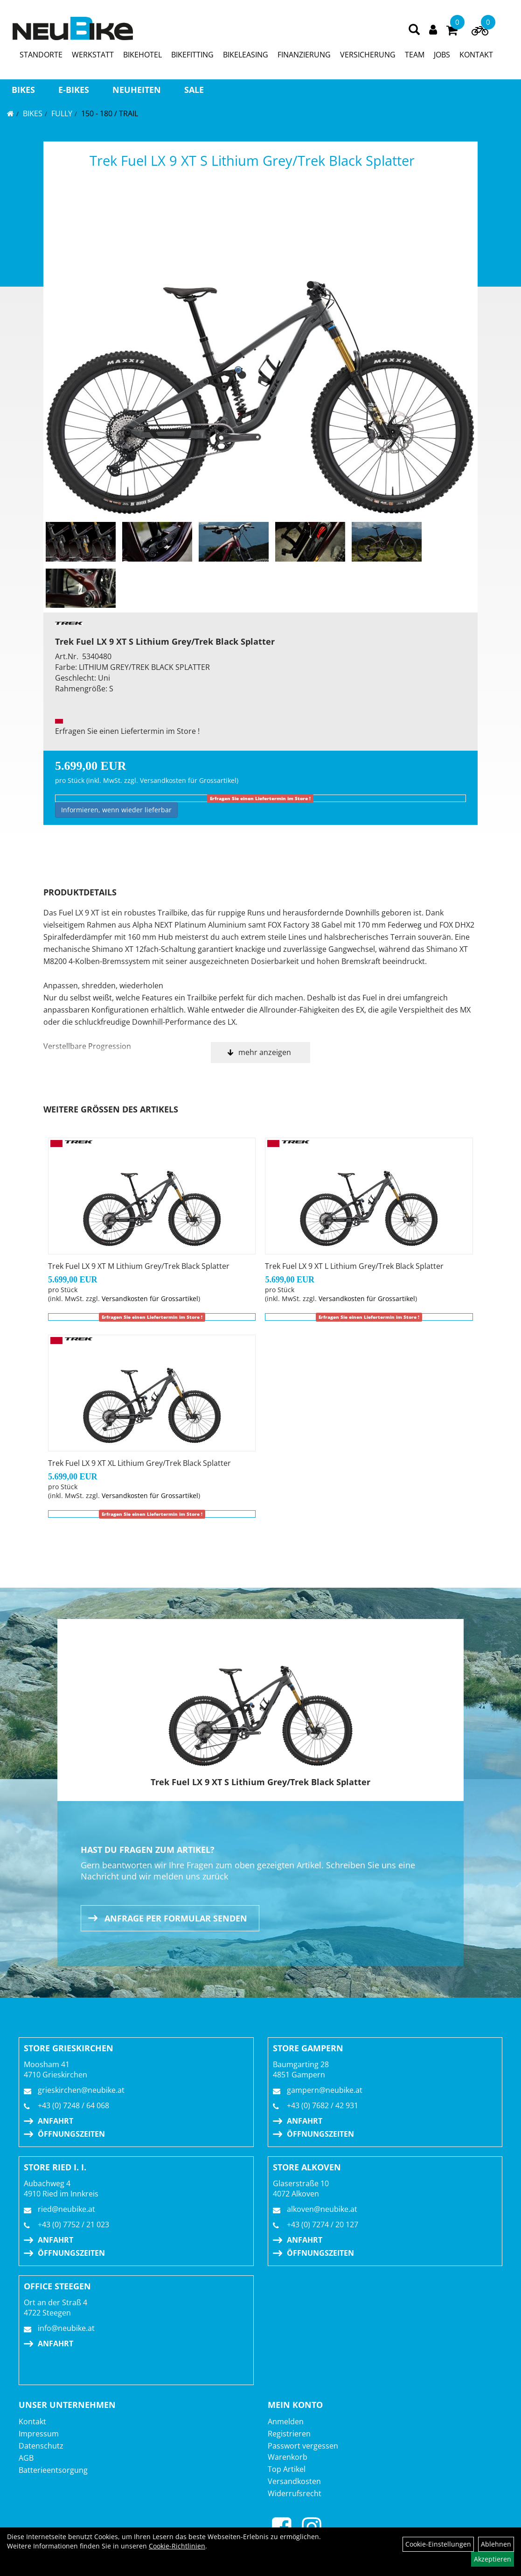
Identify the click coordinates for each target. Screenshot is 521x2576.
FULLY (61, 113)
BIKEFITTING (192, 54)
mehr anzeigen (264, 1052)
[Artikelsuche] (414, 30)
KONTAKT (476, 54)
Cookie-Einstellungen (438, 2544)
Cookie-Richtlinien (177, 2545)
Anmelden (286, 2421)
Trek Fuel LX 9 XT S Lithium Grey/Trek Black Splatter (252, 160)
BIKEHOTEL (142, 54)
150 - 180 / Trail (109, 113)
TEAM (414, 54)
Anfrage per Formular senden (175, 1918)
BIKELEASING (245, 54)
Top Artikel (287, 2469)
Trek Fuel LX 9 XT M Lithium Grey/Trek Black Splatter (138, 1266)
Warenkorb (287, 2457)
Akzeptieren (492, 2559)
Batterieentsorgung (53, 2470)
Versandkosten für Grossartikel (188, 780)
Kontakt (32, 2421)
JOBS (442, 54)
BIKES (23, 89)
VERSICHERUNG (368, 54)
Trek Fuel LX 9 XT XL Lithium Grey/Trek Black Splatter (139, 1463)
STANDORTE (41, 54)
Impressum (39, 2433)
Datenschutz (41, 2446)
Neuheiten (136, 89)
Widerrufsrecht (294, 2493)
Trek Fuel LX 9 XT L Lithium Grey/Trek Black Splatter (354, 1266)
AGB (26, 2458)
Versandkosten (294, 2481)
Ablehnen (496, 2544)
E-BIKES (73, 89)
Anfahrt (55, 2121)
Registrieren (289, 2433)
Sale (194, 89)
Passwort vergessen (303, 2446)
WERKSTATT (93, 54)
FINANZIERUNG (304, 54)
